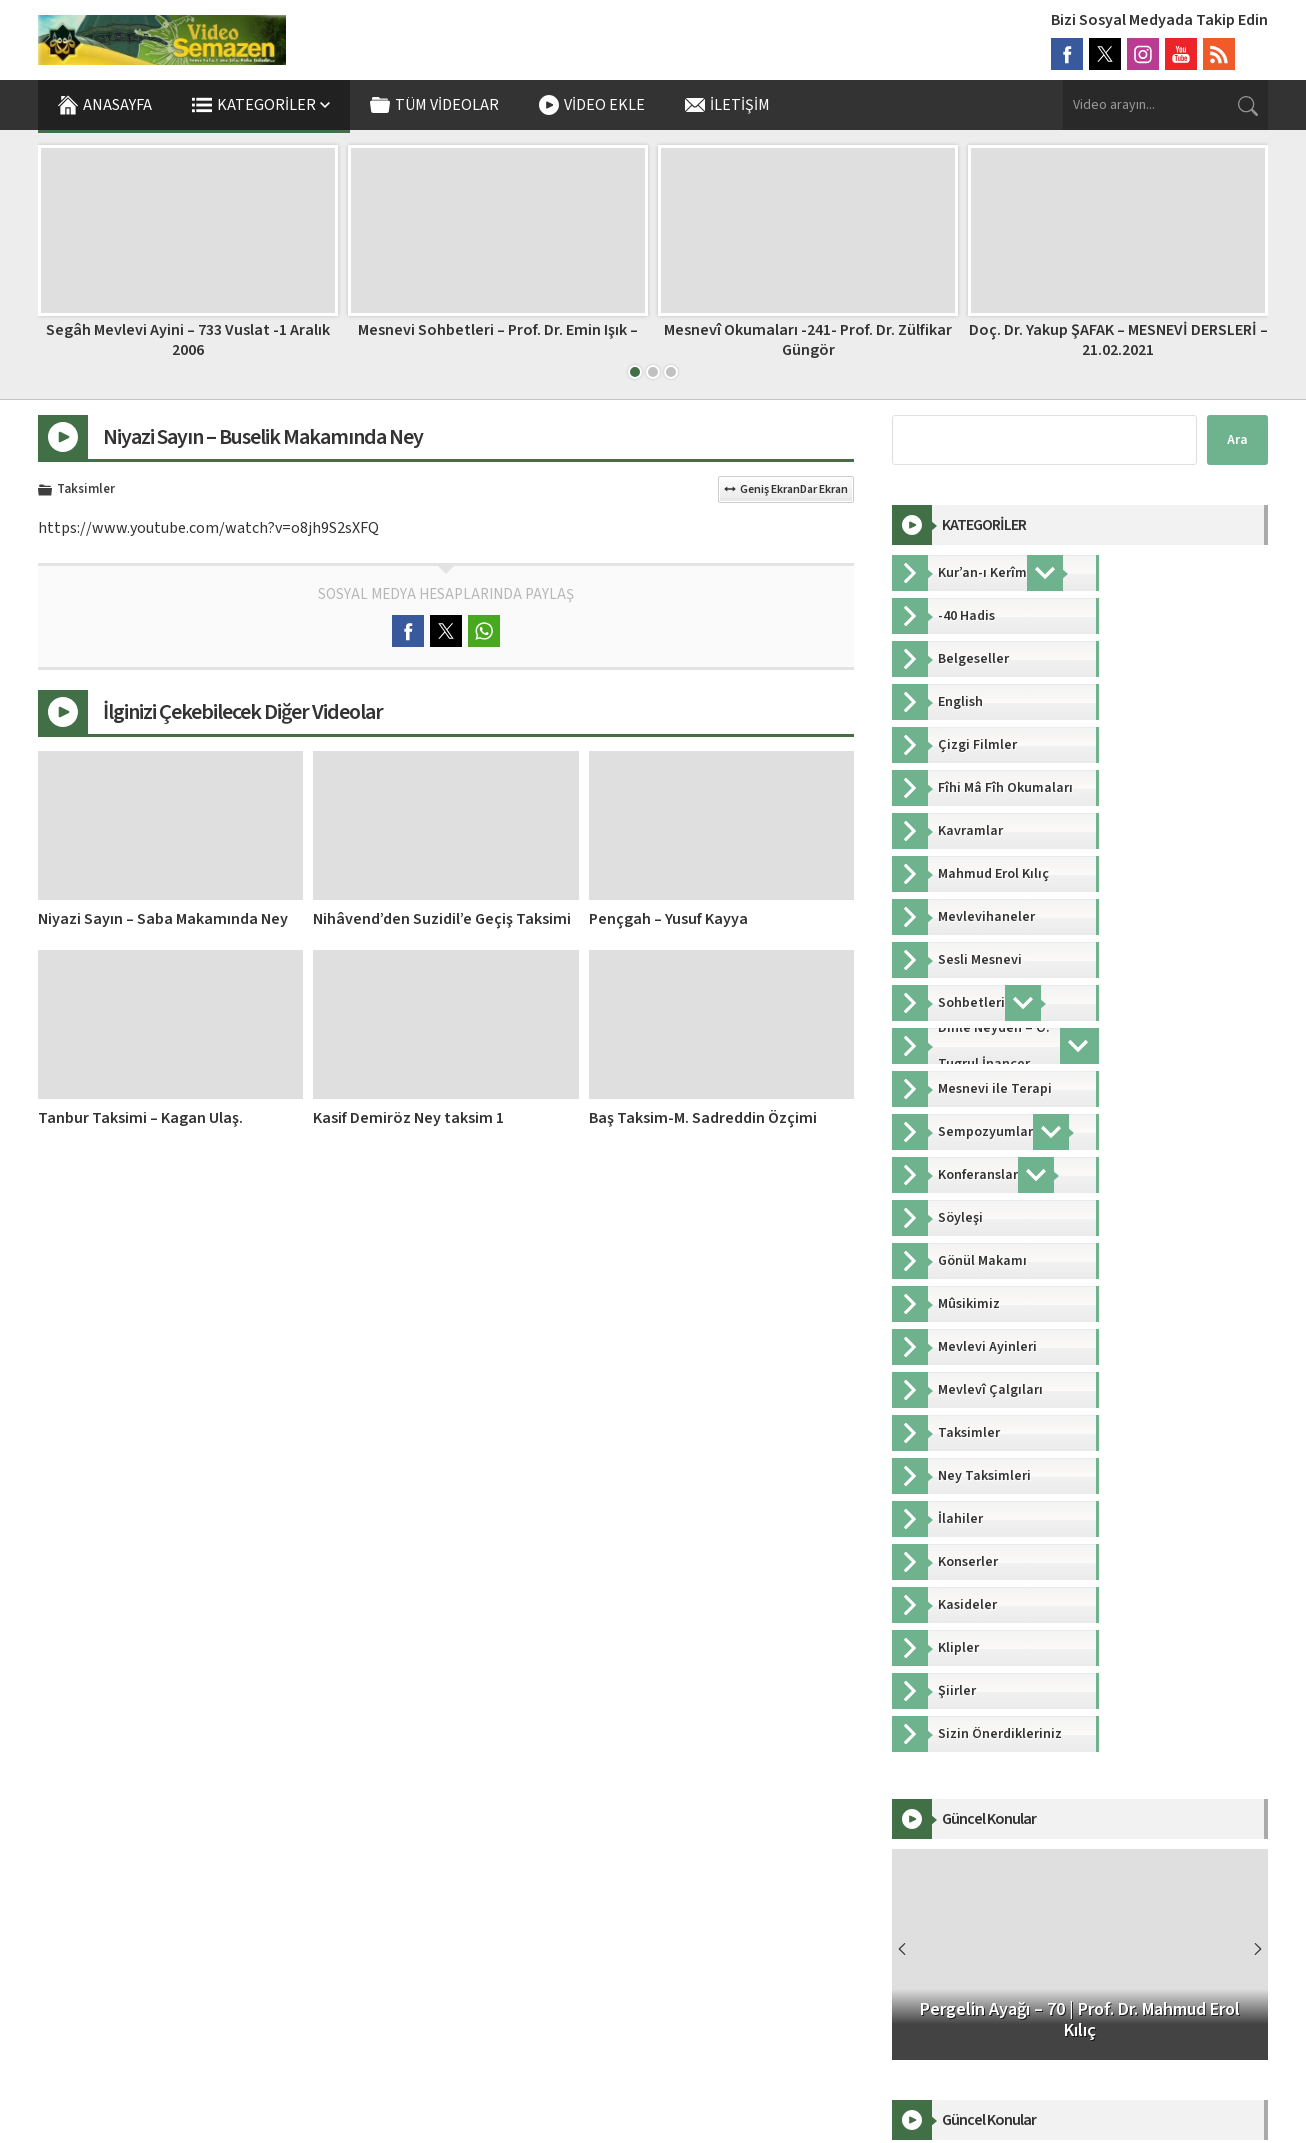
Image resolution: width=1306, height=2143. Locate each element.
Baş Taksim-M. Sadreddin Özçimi (703, 1118)
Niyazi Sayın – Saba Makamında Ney (163, 919)
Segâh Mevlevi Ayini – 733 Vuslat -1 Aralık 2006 (188, 339)
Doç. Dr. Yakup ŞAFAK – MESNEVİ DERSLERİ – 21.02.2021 (1118, 339)
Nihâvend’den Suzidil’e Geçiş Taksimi (442, 919)
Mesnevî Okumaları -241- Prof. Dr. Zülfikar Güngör (808, 339)
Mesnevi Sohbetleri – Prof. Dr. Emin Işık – (498, 330)
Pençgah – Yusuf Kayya (668, 919)
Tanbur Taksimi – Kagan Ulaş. (140, 1118)
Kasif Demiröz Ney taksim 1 (408, 1118)
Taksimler (86, 490)
